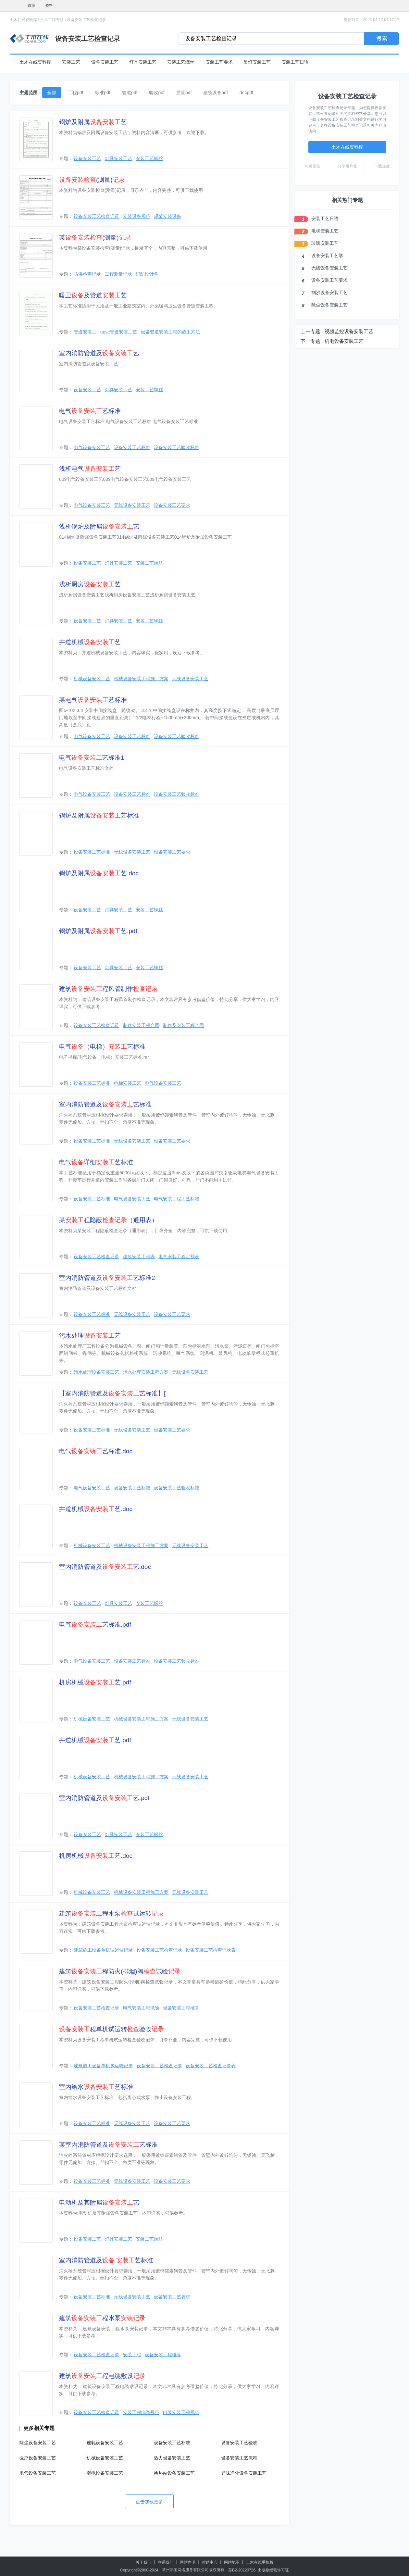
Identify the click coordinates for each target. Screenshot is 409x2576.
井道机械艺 (90, 642)
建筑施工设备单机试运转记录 (103, 1950)
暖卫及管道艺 (93, 295)
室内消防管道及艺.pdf (104, 1797)
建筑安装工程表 (139, 1256)
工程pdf (75, 92)
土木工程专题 (52, 20)
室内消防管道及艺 (99, 353)
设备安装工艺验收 (239, 2442)
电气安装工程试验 (141, 2007)
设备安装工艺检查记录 (86, 20)
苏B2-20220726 (241, 2570)
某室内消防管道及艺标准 (108, 2144)
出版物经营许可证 (273, 2570)
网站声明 (187, 2562)
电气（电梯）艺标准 (102, 1046)
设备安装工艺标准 (132, 447)
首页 (31, 5)
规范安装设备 (167, 216)
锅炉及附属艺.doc (99, 873)
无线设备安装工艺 (132, 505)
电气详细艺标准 (96, 1162)
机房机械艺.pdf (95, 1682)
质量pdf (184, 92)
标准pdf (102, 92)
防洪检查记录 (87, 274)
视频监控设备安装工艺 (349, 331)
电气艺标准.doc (95, 1451)
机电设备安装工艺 (344, 341)
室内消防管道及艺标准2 (107, 1277)
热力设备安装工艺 (172, 2457)
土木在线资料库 (23, 20)
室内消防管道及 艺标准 (106, 2260)
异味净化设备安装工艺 (243, 2473)
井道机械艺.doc (95, 1509)
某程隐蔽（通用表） (108, 1220)
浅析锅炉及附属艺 (99, 526)
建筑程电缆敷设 (102, 2375)
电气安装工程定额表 (178, 1256)
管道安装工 (85, 331)
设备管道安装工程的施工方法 (170, 331)
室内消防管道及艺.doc (105, 1566)
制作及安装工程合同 (183, 1025)
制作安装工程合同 (141, 1025)
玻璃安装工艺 (325, 243)
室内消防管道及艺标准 (105, 1104)
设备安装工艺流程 (239, 2457)
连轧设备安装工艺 (105, 2442)
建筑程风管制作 (108, 988)
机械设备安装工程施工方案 (141, 678)
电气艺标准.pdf (95, 1624)
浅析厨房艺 (90, 584)
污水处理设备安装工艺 (96, 1372)
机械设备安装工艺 (92, 678)
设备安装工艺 (104, 62)
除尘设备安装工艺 (37, 2442)
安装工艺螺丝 (180, 62)
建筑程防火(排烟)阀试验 (119, 1971)
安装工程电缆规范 (141, 2412)
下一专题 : (312, 341)
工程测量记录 (118, 274)
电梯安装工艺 (127, 1083)
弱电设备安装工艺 (105, 2473)
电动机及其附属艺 (99, 2202)
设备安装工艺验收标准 (176, 447)
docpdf (246, 92)
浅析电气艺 (90, 468)
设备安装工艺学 (327, 255)
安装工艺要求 (219, 62)
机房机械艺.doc (95, 1855)
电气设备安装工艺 (92, 447)
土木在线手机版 (259, 2562)
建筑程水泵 (102, 2318)
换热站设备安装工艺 (174, 2473)
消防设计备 (147, 274)
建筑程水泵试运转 (111, 1913)
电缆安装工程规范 (181, 2412)
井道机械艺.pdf (95, 1740)
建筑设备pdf (215, 92)
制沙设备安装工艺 (329, 292)
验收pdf (156, 92)
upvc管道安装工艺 (118, 331)
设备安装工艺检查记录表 (211, 1950)
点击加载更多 (149, 2501)
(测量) (92, 179)
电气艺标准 (90, 410)
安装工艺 (71, 62)
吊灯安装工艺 (257, 62)
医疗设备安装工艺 (37, 2457)
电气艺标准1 (91, 757)
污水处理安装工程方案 (145, 1372)
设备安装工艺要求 (172, 505)
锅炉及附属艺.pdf (98, 931)
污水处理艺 (90, 1335)
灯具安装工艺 (142, 62)
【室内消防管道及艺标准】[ (112, 1393)
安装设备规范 (136, 216)
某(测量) (95, 237)
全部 (51, 92)
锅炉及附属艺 (93, 122)
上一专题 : (312, 331)
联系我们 (165, 2562)
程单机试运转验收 (111, 2029)
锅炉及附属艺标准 (99, 815)
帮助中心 (209, 2562)
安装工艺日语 (295, 62)
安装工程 (132, 2354)
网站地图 (232, 2562)
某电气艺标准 (93, 699)
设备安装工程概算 (181, 2007)
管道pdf (129, 92)
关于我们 (143, 2562)
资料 (49, 5)
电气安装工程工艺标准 (176, 1198)
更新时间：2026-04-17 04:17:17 (371, 20)
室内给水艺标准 (96, 2086)
